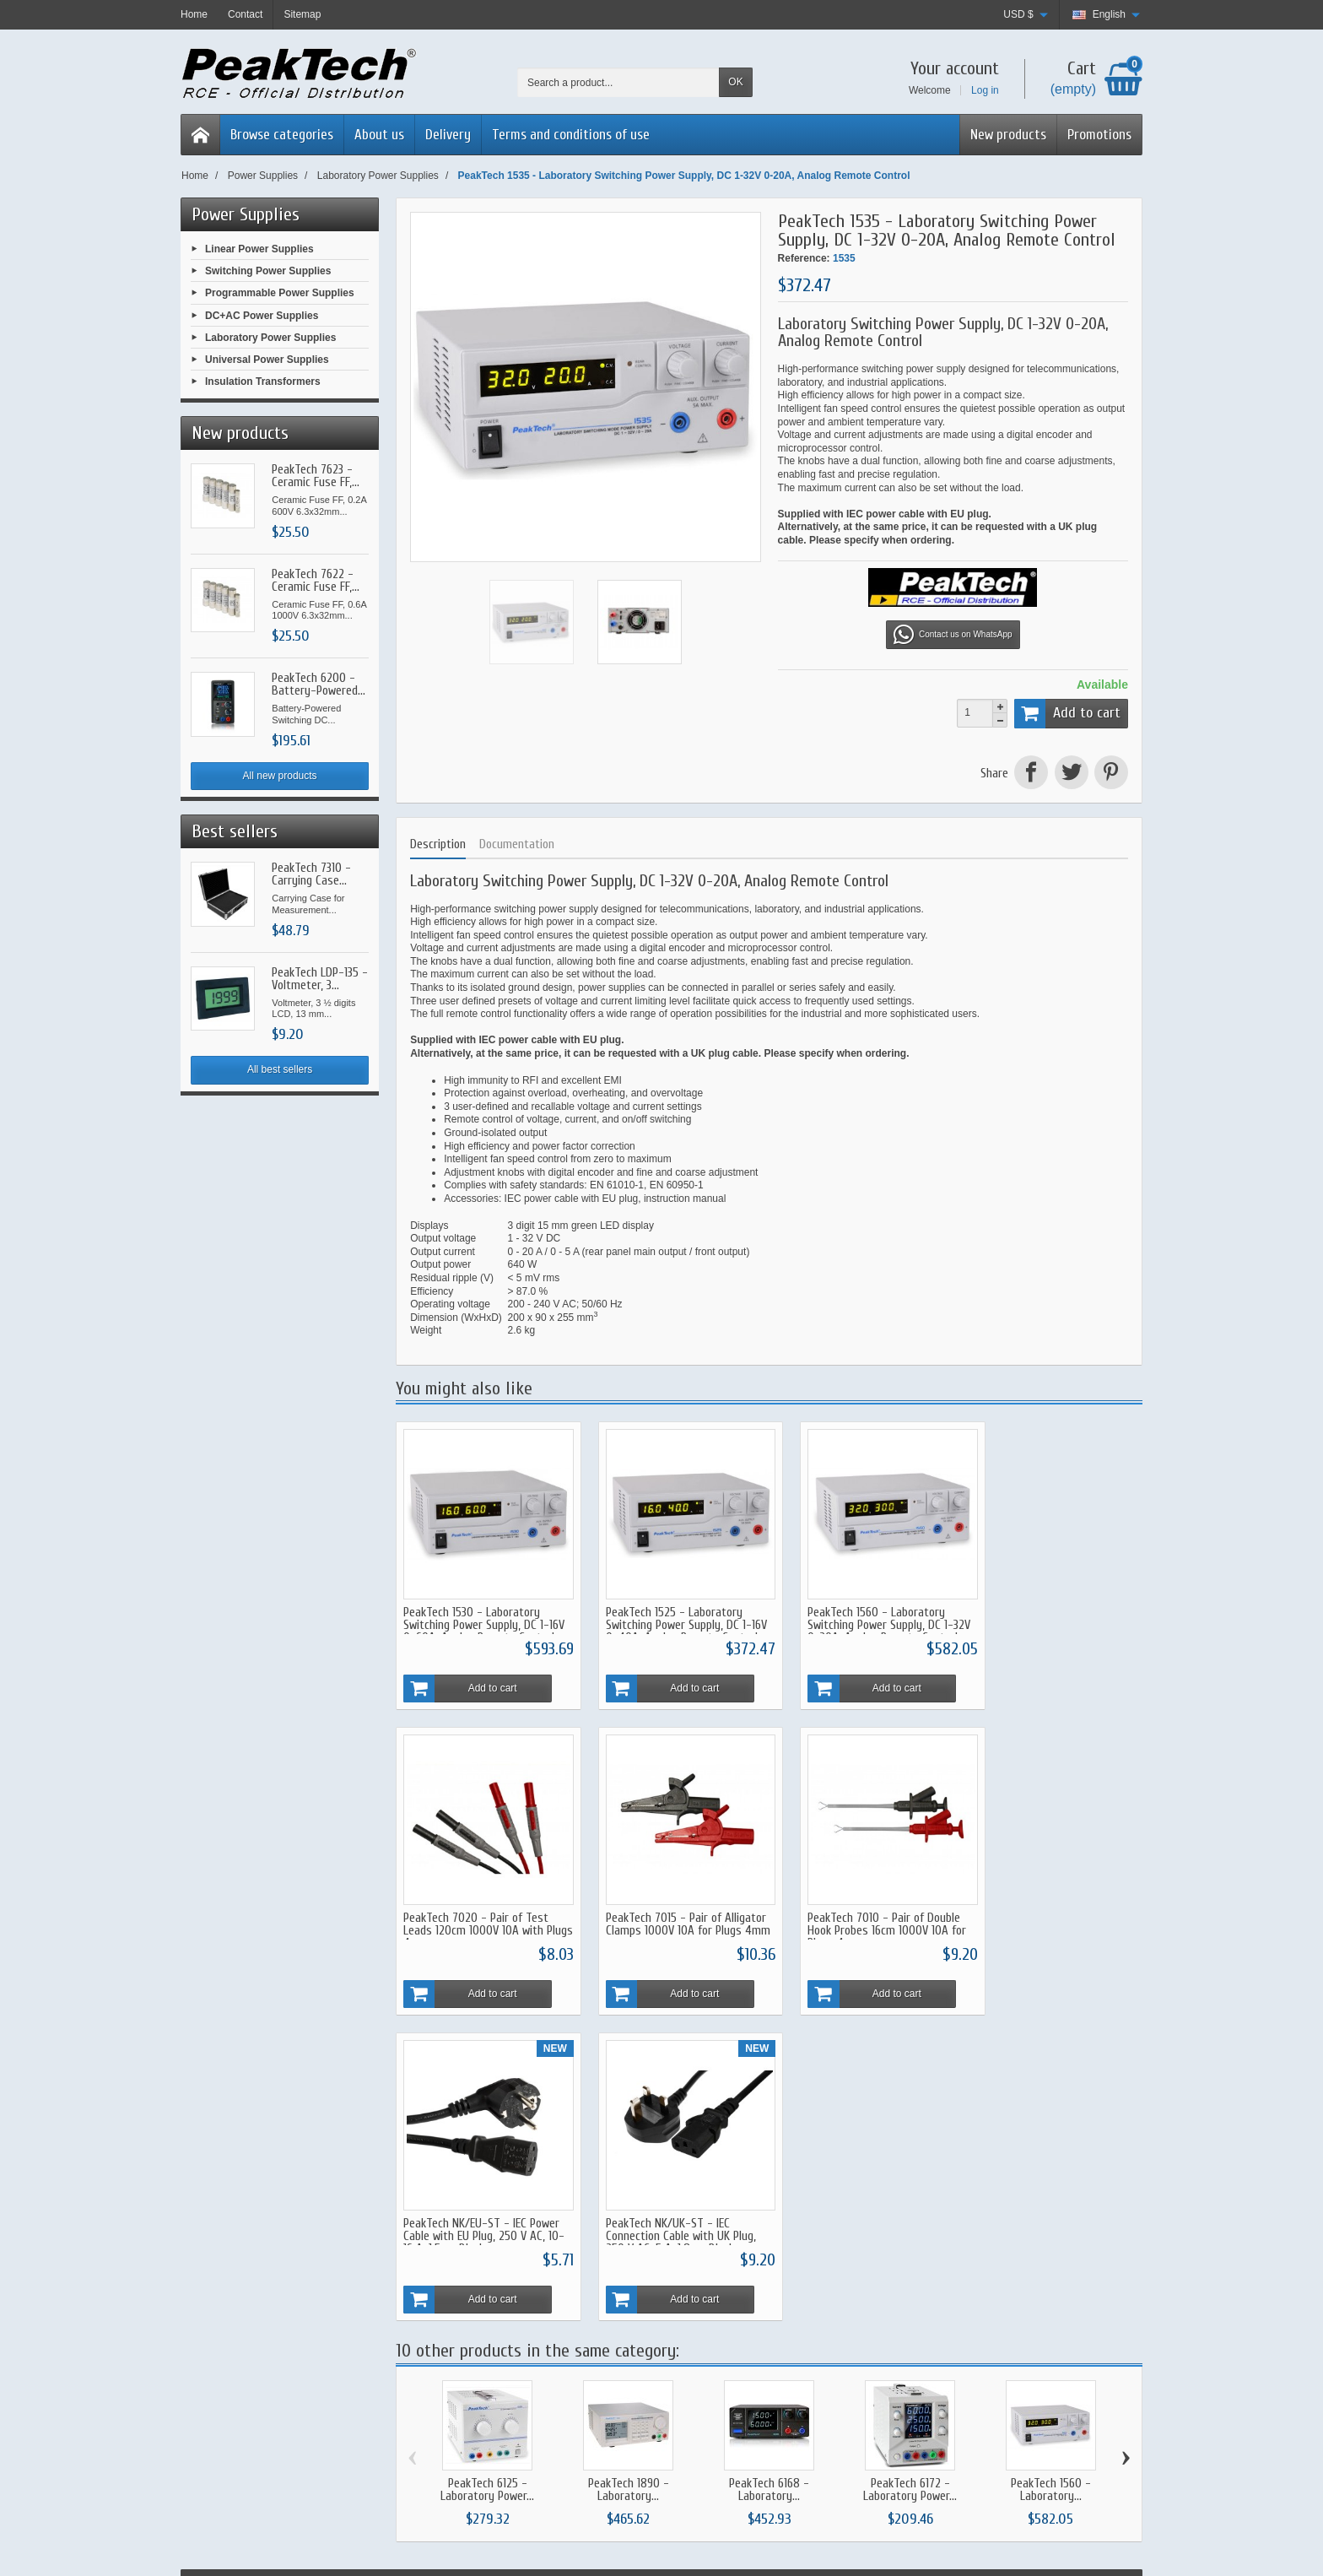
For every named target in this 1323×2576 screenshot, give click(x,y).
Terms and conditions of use (571, 135)
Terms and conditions (860, 2314)
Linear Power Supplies (259, 249)
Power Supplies (246, 214)
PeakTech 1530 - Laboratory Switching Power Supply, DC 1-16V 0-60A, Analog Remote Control (476, 1620)
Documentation (516, 844)
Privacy (829, 2332)
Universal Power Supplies (267, 359)
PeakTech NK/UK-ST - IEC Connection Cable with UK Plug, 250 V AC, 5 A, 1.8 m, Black (1051, 1908)
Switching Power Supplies (268, 271)
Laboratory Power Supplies (270, 337)
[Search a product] (618, 82)
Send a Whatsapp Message (258, 2329)
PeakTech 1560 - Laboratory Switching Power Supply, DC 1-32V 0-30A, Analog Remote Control (859, 1620)
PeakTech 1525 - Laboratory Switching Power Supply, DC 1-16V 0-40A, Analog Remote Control (667, 1620)
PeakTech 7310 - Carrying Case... (311, 874)
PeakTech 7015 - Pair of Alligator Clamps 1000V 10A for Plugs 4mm (478, 1908)
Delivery (448, 135)
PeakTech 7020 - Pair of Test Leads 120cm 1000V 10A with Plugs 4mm (1048, 1613)
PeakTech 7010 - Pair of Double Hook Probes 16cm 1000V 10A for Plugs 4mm (673, 1908)
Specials (643, 2296)
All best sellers (279, 1069)
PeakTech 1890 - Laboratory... (628, 2161)
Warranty (455, 2314)
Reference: (804, 258)
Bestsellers (648, 2332)
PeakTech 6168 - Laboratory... (769, 2161)
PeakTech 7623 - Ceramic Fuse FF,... (315, 476)
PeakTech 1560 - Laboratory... (1051, 2161)
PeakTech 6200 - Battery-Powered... (318, 684)
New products (1008, 135)
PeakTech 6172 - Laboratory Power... (910, 2161)
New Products (655, 2314)
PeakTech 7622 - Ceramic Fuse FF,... (315, 580)
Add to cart (1067, 713)
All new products (280, 776)
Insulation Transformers (263, 381)
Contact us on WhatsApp (953, 635)
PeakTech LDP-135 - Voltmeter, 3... (320, 979)
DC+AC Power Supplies (261, 315)
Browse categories (281, 135)
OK (735, 82)
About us (379, 135)
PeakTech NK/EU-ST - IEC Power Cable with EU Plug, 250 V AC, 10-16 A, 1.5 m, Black (864, 1908)
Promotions (1099, 135)
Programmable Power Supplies (279, 293)
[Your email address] (1034, 2327)
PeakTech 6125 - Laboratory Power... (487, 2161)
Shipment (456, 2296)
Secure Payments (475, 2332)
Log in (985, 90)
